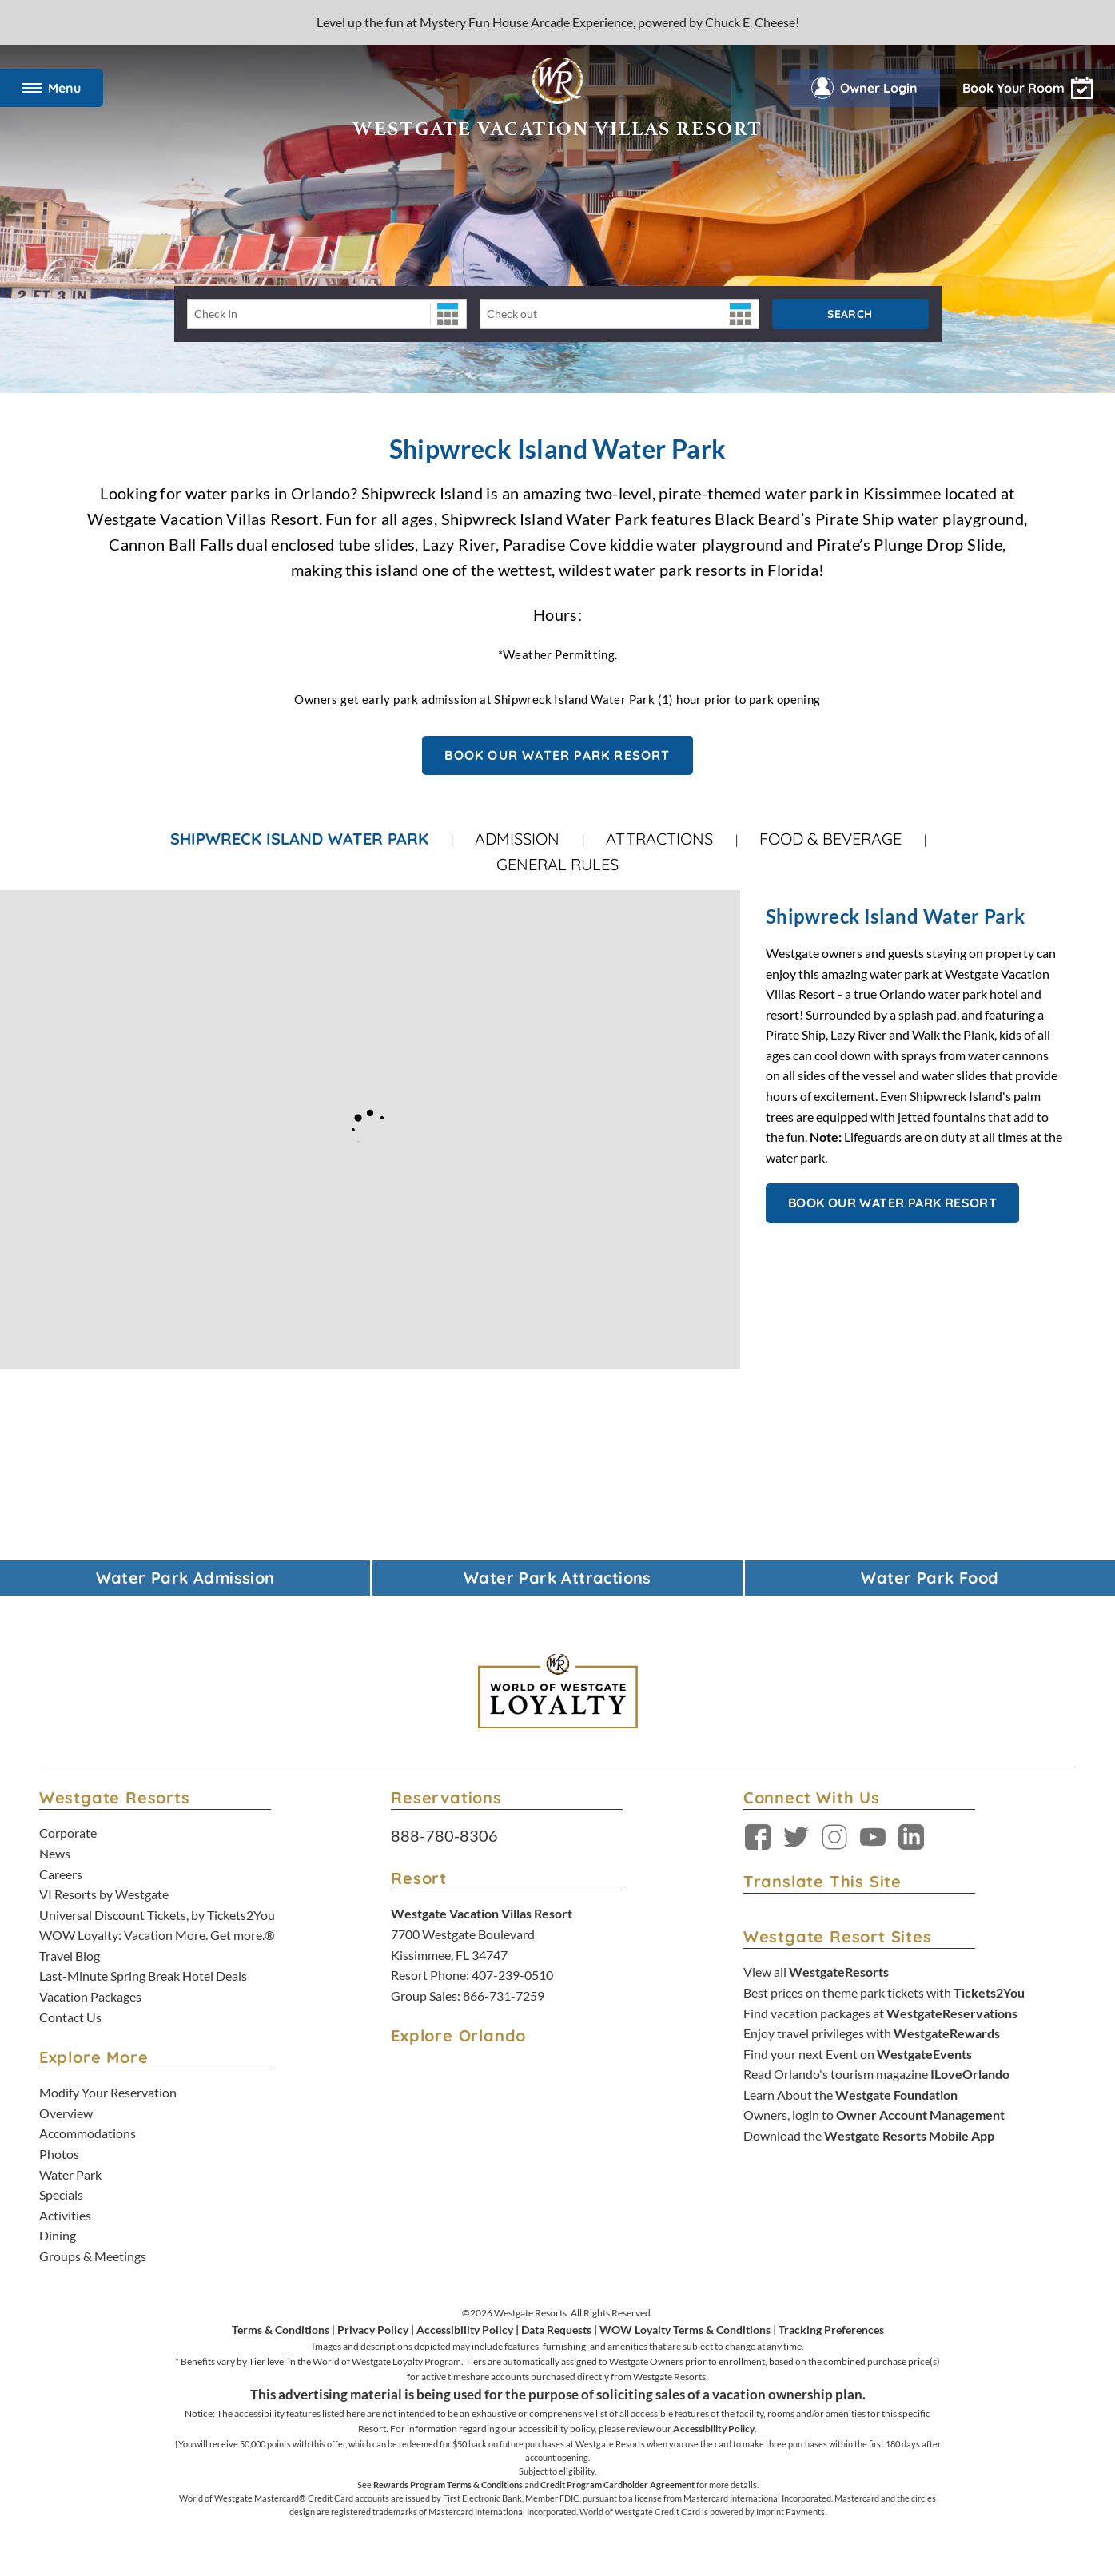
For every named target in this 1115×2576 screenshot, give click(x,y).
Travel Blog (69, 1955)
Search (849, 314)
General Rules (557, 864)
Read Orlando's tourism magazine (876, 2073)
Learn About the (850, 2094)
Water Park (70, 2174)
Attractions (659, 839)
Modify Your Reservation (108, 2092)
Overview (66, 2113)
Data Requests (556, 2329)
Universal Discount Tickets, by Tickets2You (157, 1914)
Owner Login (864, 88)
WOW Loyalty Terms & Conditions (685, 2329)
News (54, 1853)
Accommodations (87, 2133)
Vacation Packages (90, 1996)
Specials (61, 2194)
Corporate (68, 1832)
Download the (868, 2135)
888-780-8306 (444, 1835)
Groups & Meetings (92, 2256)
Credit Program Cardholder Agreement (617, 2484)
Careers (60, 1874)
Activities (65, 2215)
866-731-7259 (503, 1995)
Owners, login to (874, 2114)
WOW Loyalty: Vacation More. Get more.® (157, 1934)
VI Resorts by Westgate (104, 1894)
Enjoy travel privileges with (871, 2033)
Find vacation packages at (880, 2013)
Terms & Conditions (280, 2329)
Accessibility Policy (464, 2329)
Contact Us (70, 2017)
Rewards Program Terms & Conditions (448, 2484)
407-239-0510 (512, 1974)
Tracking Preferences (831, 2329)
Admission (517, 839)
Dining (57, 2235)
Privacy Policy (372, 2329)
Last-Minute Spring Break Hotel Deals (143, 1975)
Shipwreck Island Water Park (299, 839)
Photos (59, 2153)
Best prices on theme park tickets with (884, 1992)
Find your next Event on (857, 2053)
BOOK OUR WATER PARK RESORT (557, 755)
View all (816, 1971)
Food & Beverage (830, 839)
